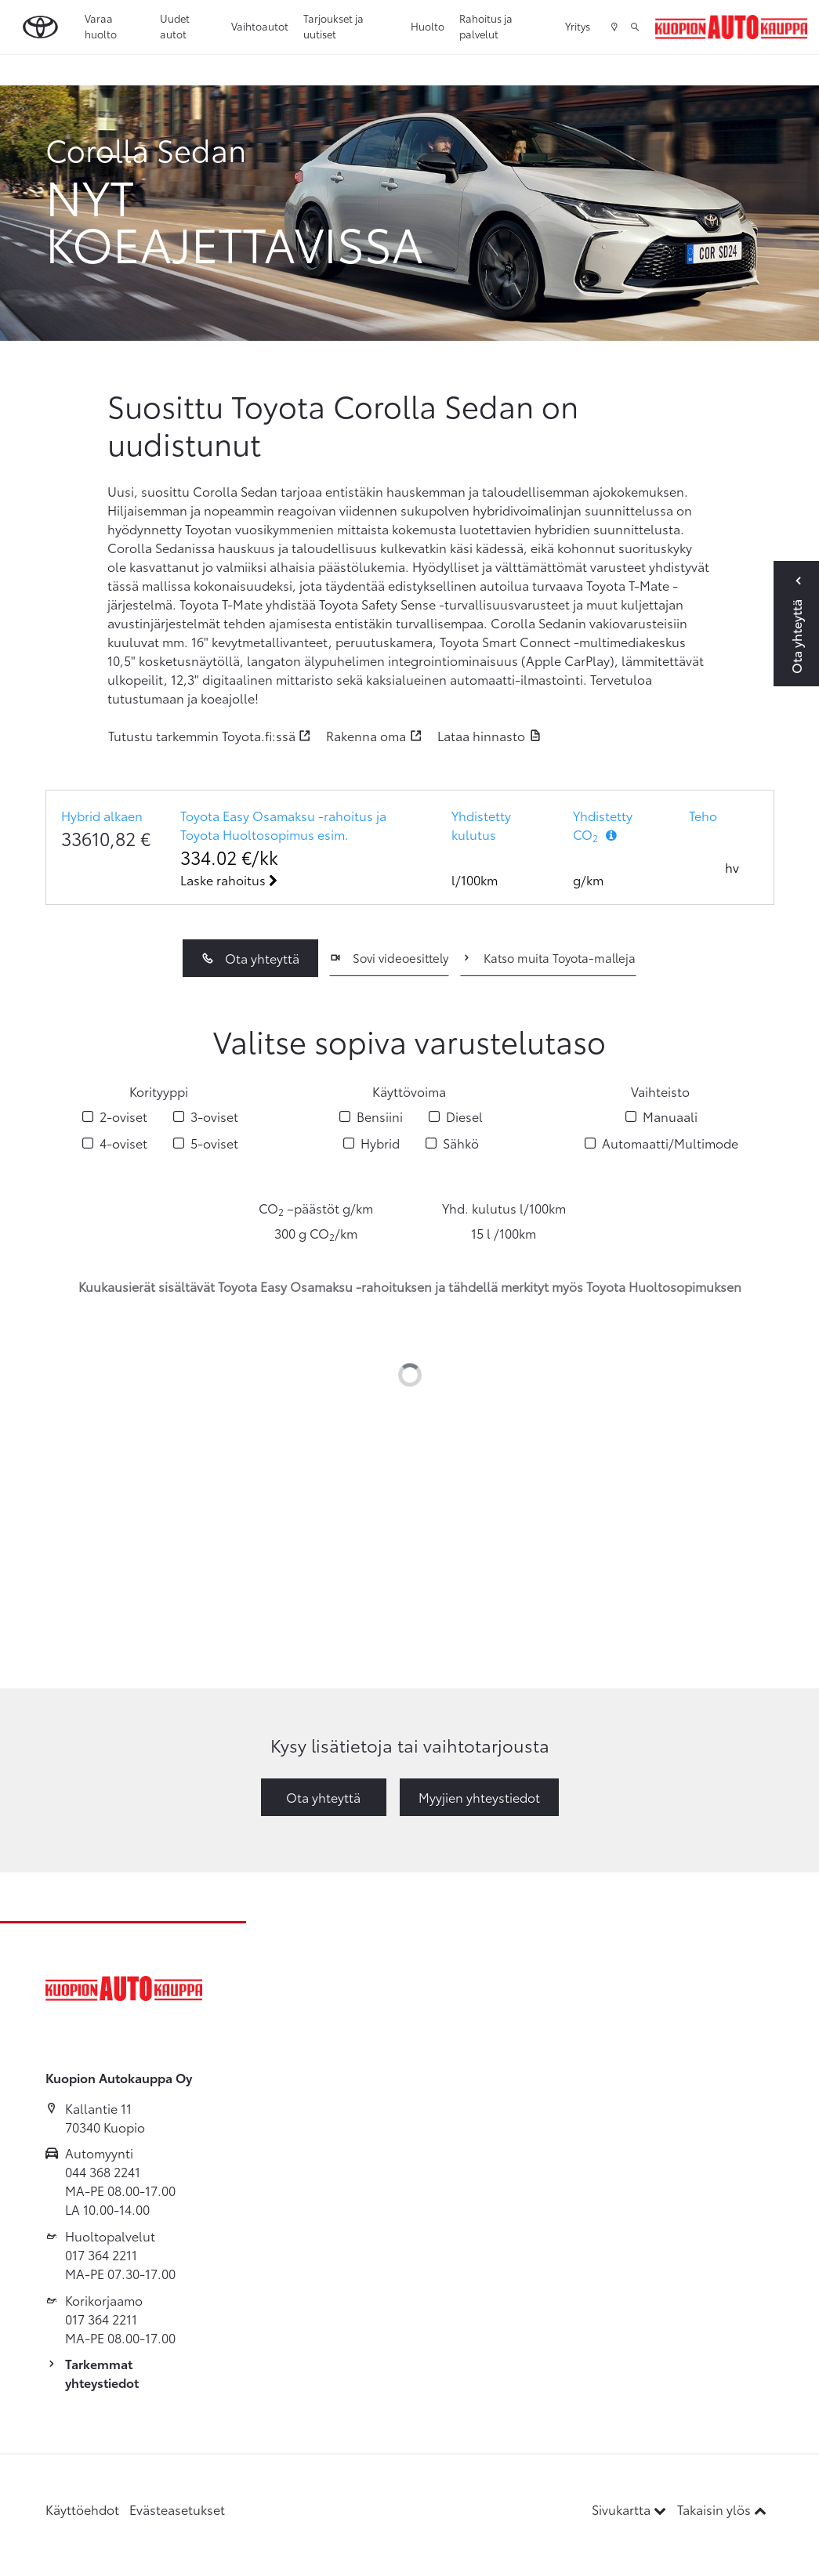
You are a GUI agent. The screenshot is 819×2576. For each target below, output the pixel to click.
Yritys (577, 26)
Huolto (427, 26)
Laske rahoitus (228, 879)
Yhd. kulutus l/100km (504, 1208)
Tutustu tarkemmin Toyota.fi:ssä (201, 735)
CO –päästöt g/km (316, 1208)
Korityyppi (158, 1091)
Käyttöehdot (82, 2509)
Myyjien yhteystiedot (479, 1797)
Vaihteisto (660, 1091)
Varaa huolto (101, 26)
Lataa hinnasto (481, 735)
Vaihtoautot (259, 26)
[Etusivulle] (731, 27)
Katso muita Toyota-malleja (548, 957)
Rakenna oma (366, 735)
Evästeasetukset (177, 2509)
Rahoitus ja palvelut (486, 26)
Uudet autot (175, 26)
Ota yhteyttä (250, 958)
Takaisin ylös (721, 2509)
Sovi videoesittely (389, 957)
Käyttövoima (409, 1091)
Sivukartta (630, 2509)
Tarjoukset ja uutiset (333, 26)
